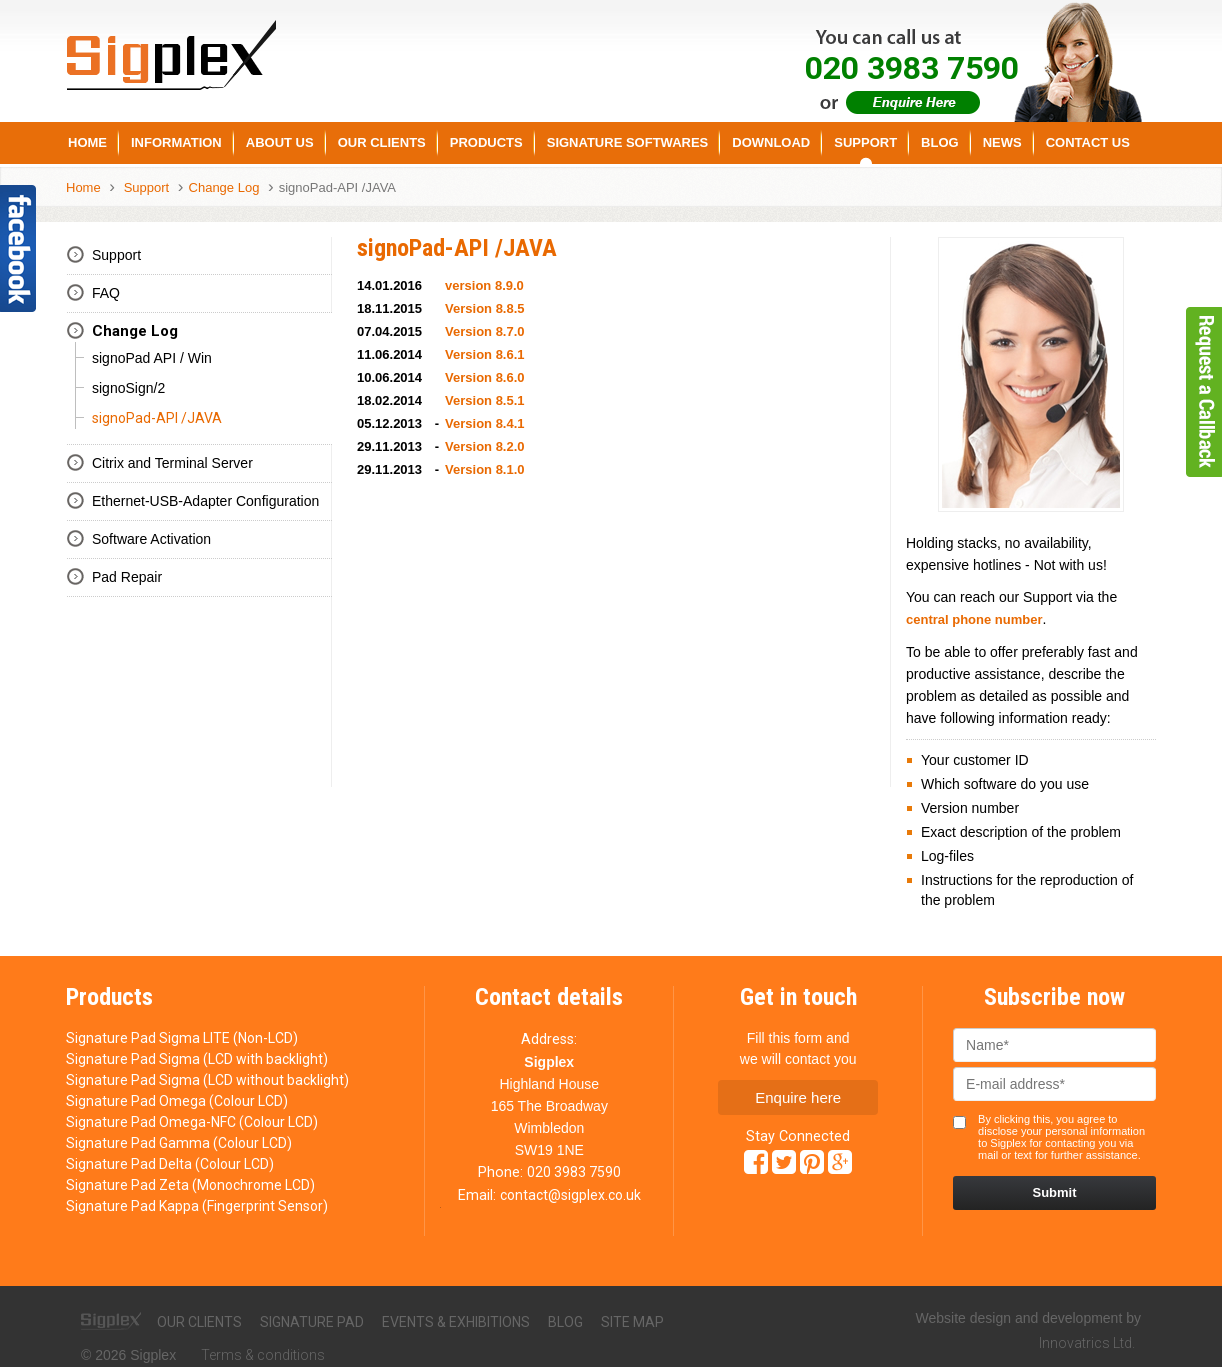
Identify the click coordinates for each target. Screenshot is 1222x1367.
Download (771, 142)
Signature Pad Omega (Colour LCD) (177, 1101)
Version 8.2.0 (485, 446)
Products (486, 142)
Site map (632, 1322)
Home (87, 142)
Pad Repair (127, 577)
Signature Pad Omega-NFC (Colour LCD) (192, 1122)
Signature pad (312, 1322)
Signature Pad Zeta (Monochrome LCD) (190, 1185)
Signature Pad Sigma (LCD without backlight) (207, 1080)
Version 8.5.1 (485, 400)
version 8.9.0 (484, 285)
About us (280, 142)
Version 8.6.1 (485, 354)
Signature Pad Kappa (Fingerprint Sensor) (197, 1206)
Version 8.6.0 (485, 377)
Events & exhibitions (456, 1322)
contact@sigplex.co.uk (570, 1195)
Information (176, 142)
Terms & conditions (263, 1355)
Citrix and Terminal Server (172, 463)
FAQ (106, 293)
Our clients (199, 1322)
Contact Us (1088, 142)
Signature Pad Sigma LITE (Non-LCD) (182, 1038)
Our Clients (382, 142)
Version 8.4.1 (485, 423)
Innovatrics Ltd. (1087, 1343)
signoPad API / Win (152, 358)
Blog (940, 142)
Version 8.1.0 (485, 469)
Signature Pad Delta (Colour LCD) (170, 1164)
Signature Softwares (628, 142)
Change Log (224, 187)
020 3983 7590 (574, 1172)
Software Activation (151, 539)
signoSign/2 (128, 388)
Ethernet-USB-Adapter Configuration (205, 501)
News (1002, 142)
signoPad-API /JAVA (337, 187)
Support (865, 142)
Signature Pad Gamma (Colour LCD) (179, 1143)
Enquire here (798, 1097)
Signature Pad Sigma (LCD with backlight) (197, 1059)
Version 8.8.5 (485, 308)
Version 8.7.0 (485, 331)
